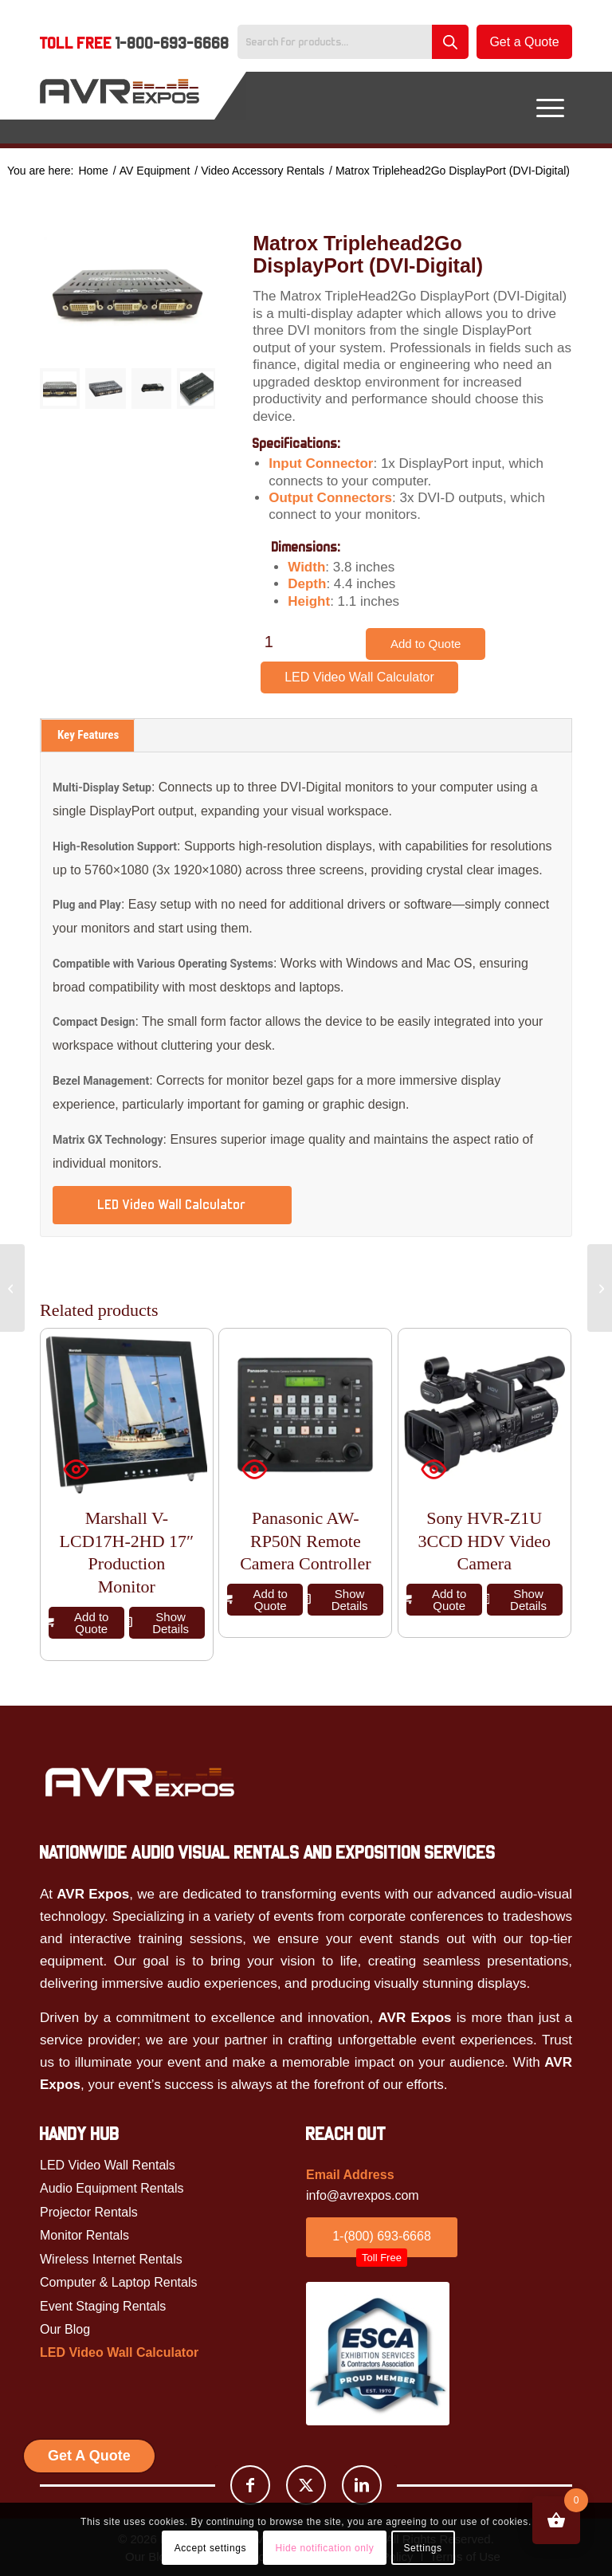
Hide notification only (324, 2548)
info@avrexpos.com (362, 2195)
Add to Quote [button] (78, 1623)
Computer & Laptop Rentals (118, 2282)
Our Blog (65, 2329)
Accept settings (210, 2548)
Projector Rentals (89, 2212)
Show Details (159, 1623)
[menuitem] (135, 44)
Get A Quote (89, 2456)
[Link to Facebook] (250, 2485)
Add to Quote (425, 643)
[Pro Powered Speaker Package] (12, 1288)
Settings (422, 2548)
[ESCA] (377, 2353)
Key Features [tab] (88, 735)
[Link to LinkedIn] (362, 2485)
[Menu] (550, 107)
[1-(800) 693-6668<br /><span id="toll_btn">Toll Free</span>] (381, 2237)
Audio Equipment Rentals (112, 2188)
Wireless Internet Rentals (111, 2259)
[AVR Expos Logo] (119, 107)
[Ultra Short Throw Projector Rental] (599, 1288)
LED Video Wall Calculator (359, 677)
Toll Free (135, 43)
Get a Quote (524, 42)
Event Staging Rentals (103, 2306)
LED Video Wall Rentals (107, 2165)
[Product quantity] (268, 642)
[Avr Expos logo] (139, 1781)
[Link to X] (306, 2485)
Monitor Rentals (84, 2235)
